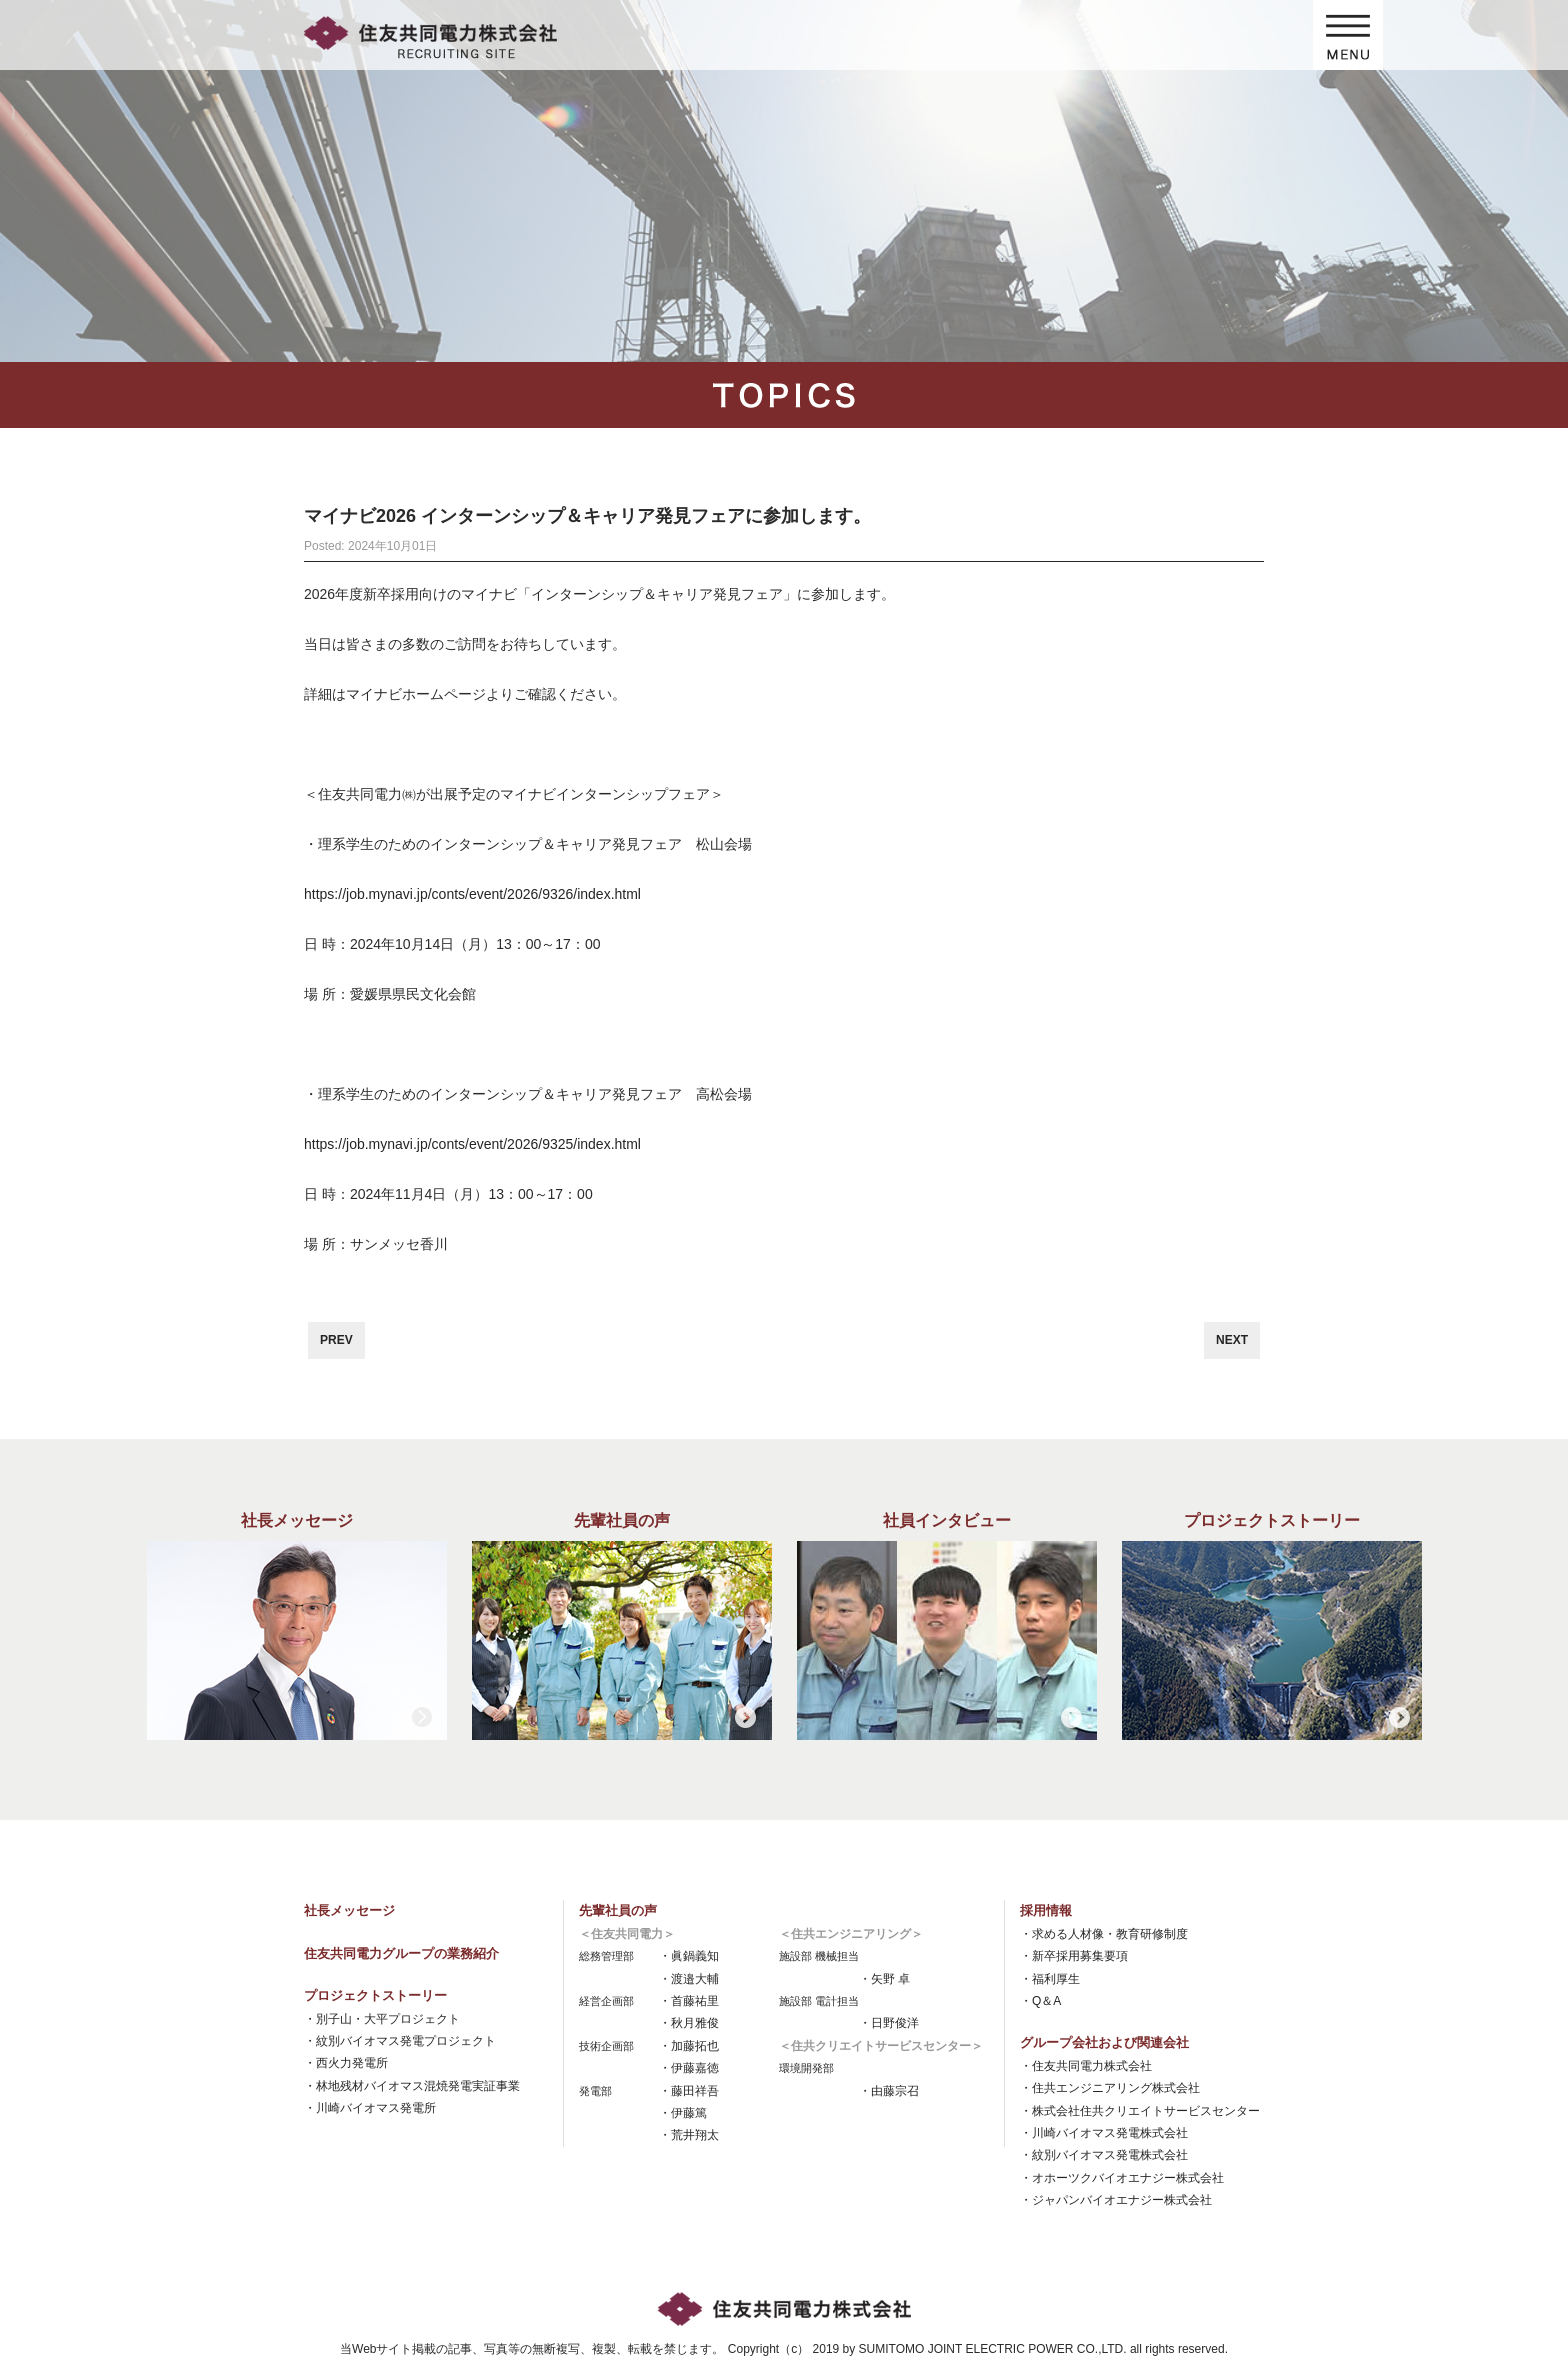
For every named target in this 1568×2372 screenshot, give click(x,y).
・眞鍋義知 (689, 1956)
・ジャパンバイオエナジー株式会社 (1116, 2200)
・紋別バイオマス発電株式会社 (1104, 2155)
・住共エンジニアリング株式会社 (1110, 2088)
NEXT (1232, 1340)
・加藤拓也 (689, 2046)
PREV (336, 1340)
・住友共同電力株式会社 (1086, 2066)
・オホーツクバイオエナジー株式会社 (1122, 2178)
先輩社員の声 (618, 1910)
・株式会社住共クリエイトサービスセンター (1140, 2111)
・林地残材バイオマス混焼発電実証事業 (412, 2086)
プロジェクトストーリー (375, 1995)
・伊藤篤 (683, 2113)
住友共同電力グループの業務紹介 (401, 1953)
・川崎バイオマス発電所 (370, 2108)
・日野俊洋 (889, 2023)
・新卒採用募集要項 (1074, 1956)
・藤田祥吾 (689, 2091)
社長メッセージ (349, 1910)
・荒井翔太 (689, 2135)
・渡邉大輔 (689, 1979)
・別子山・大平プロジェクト (382, 2019)
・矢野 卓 (884, 1979)
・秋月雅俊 (689, 2023)
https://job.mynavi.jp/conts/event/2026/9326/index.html (472, 894)
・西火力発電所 (346, 2063)
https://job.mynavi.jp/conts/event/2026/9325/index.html (472, 1144)
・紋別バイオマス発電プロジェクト (400, 2041)
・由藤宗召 (889, 2091)
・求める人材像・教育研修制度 (1104, 1934)
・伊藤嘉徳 (689, 2068)
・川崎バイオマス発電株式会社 (1104, 2133)
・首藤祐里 (689, 2001)
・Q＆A (1040, 2001)
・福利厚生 (1050, 1979)
